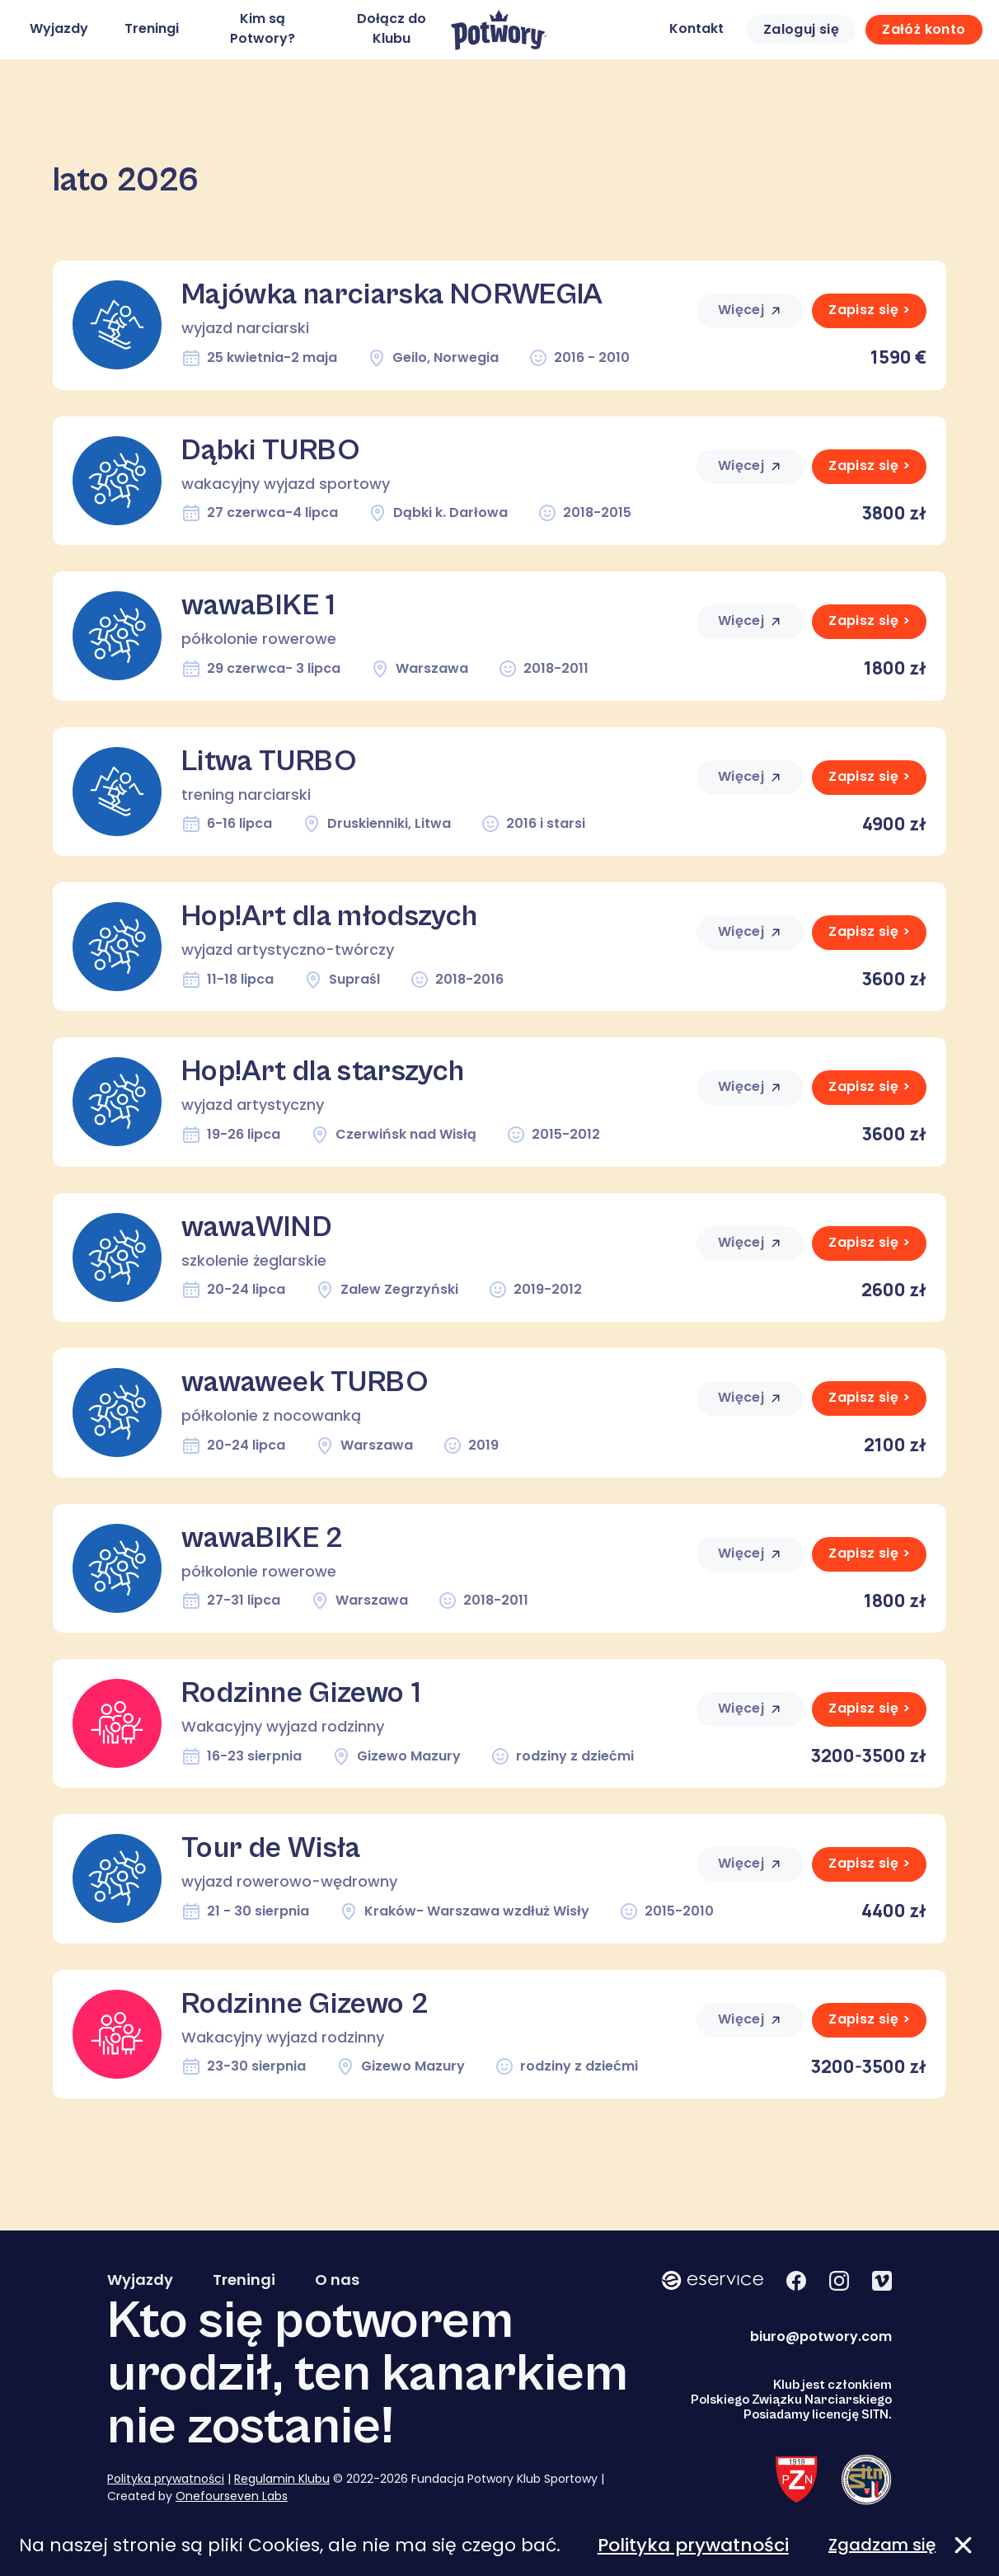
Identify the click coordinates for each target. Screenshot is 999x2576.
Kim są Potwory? (262, 28)
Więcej (750, 310)
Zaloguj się (801, 29)
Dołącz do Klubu (391, 28)
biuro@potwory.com (821, 2336)
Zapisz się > (869, 309)
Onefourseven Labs (232, 2496)
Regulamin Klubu (282, 2478)
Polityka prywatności (165, 2478)
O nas (337, 2280)
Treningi (151, 28)
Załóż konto (923, 29)
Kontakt (696, 28)
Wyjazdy (59, 28)
